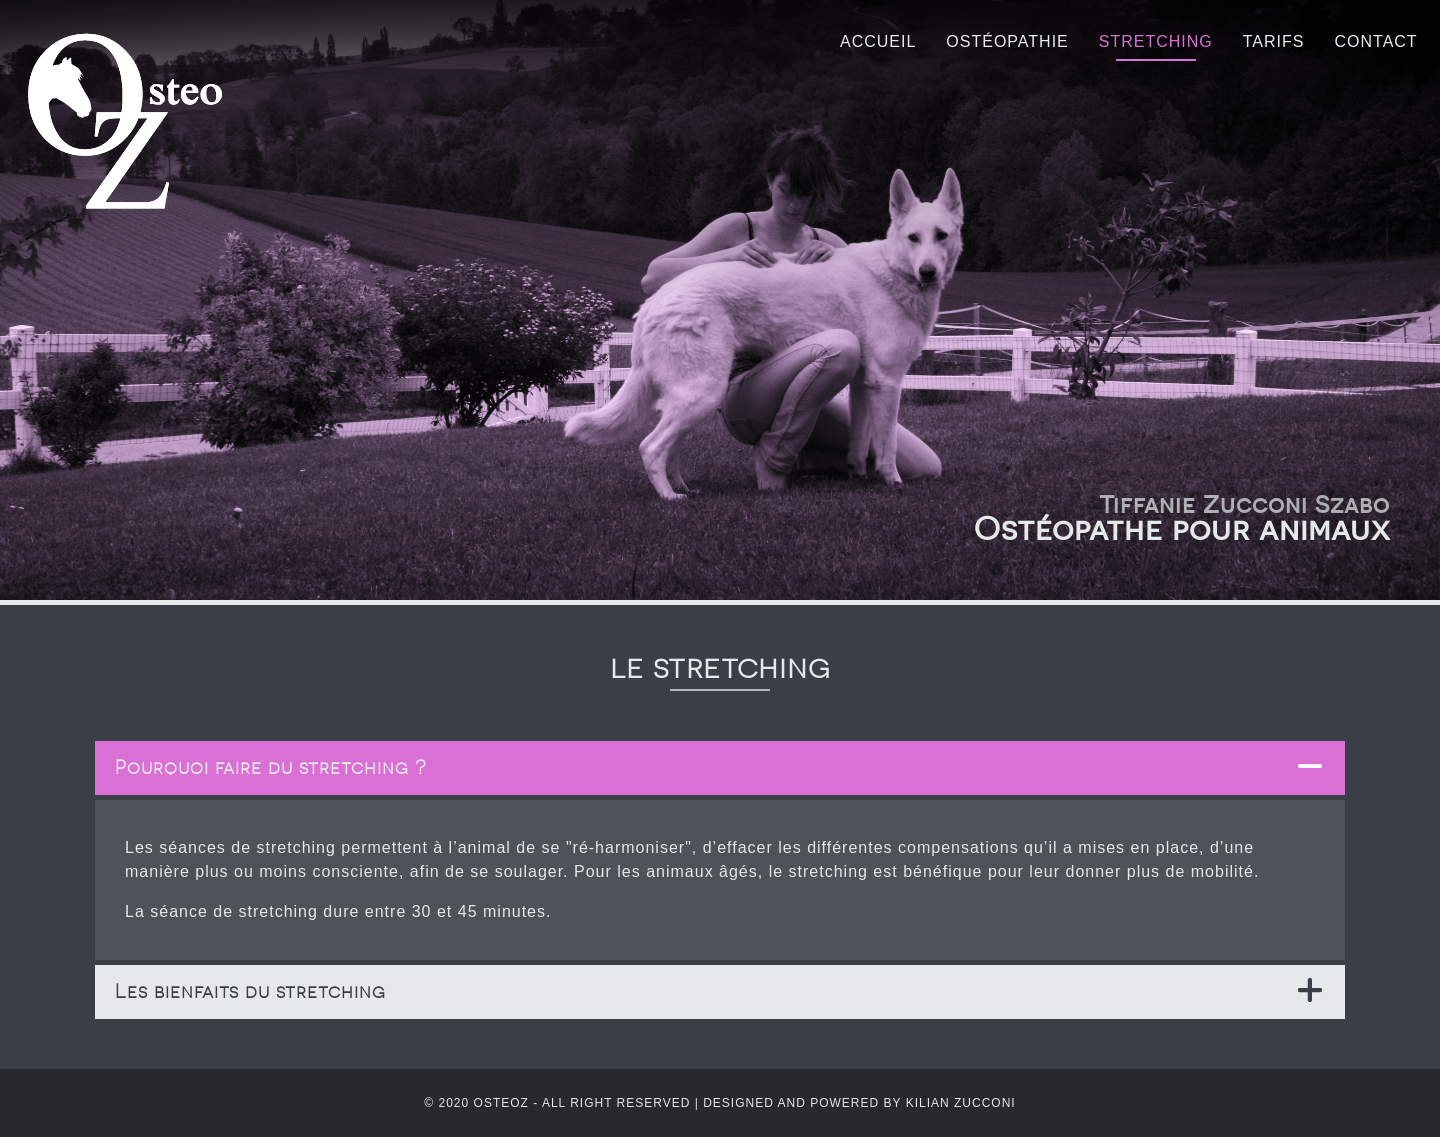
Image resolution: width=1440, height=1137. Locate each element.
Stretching (1156, 41)
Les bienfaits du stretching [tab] (250, 991)
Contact (1375, 41)
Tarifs (1274, 41)
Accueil (878, 41)
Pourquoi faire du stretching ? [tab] (271, 767)
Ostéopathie (1007, 41)
